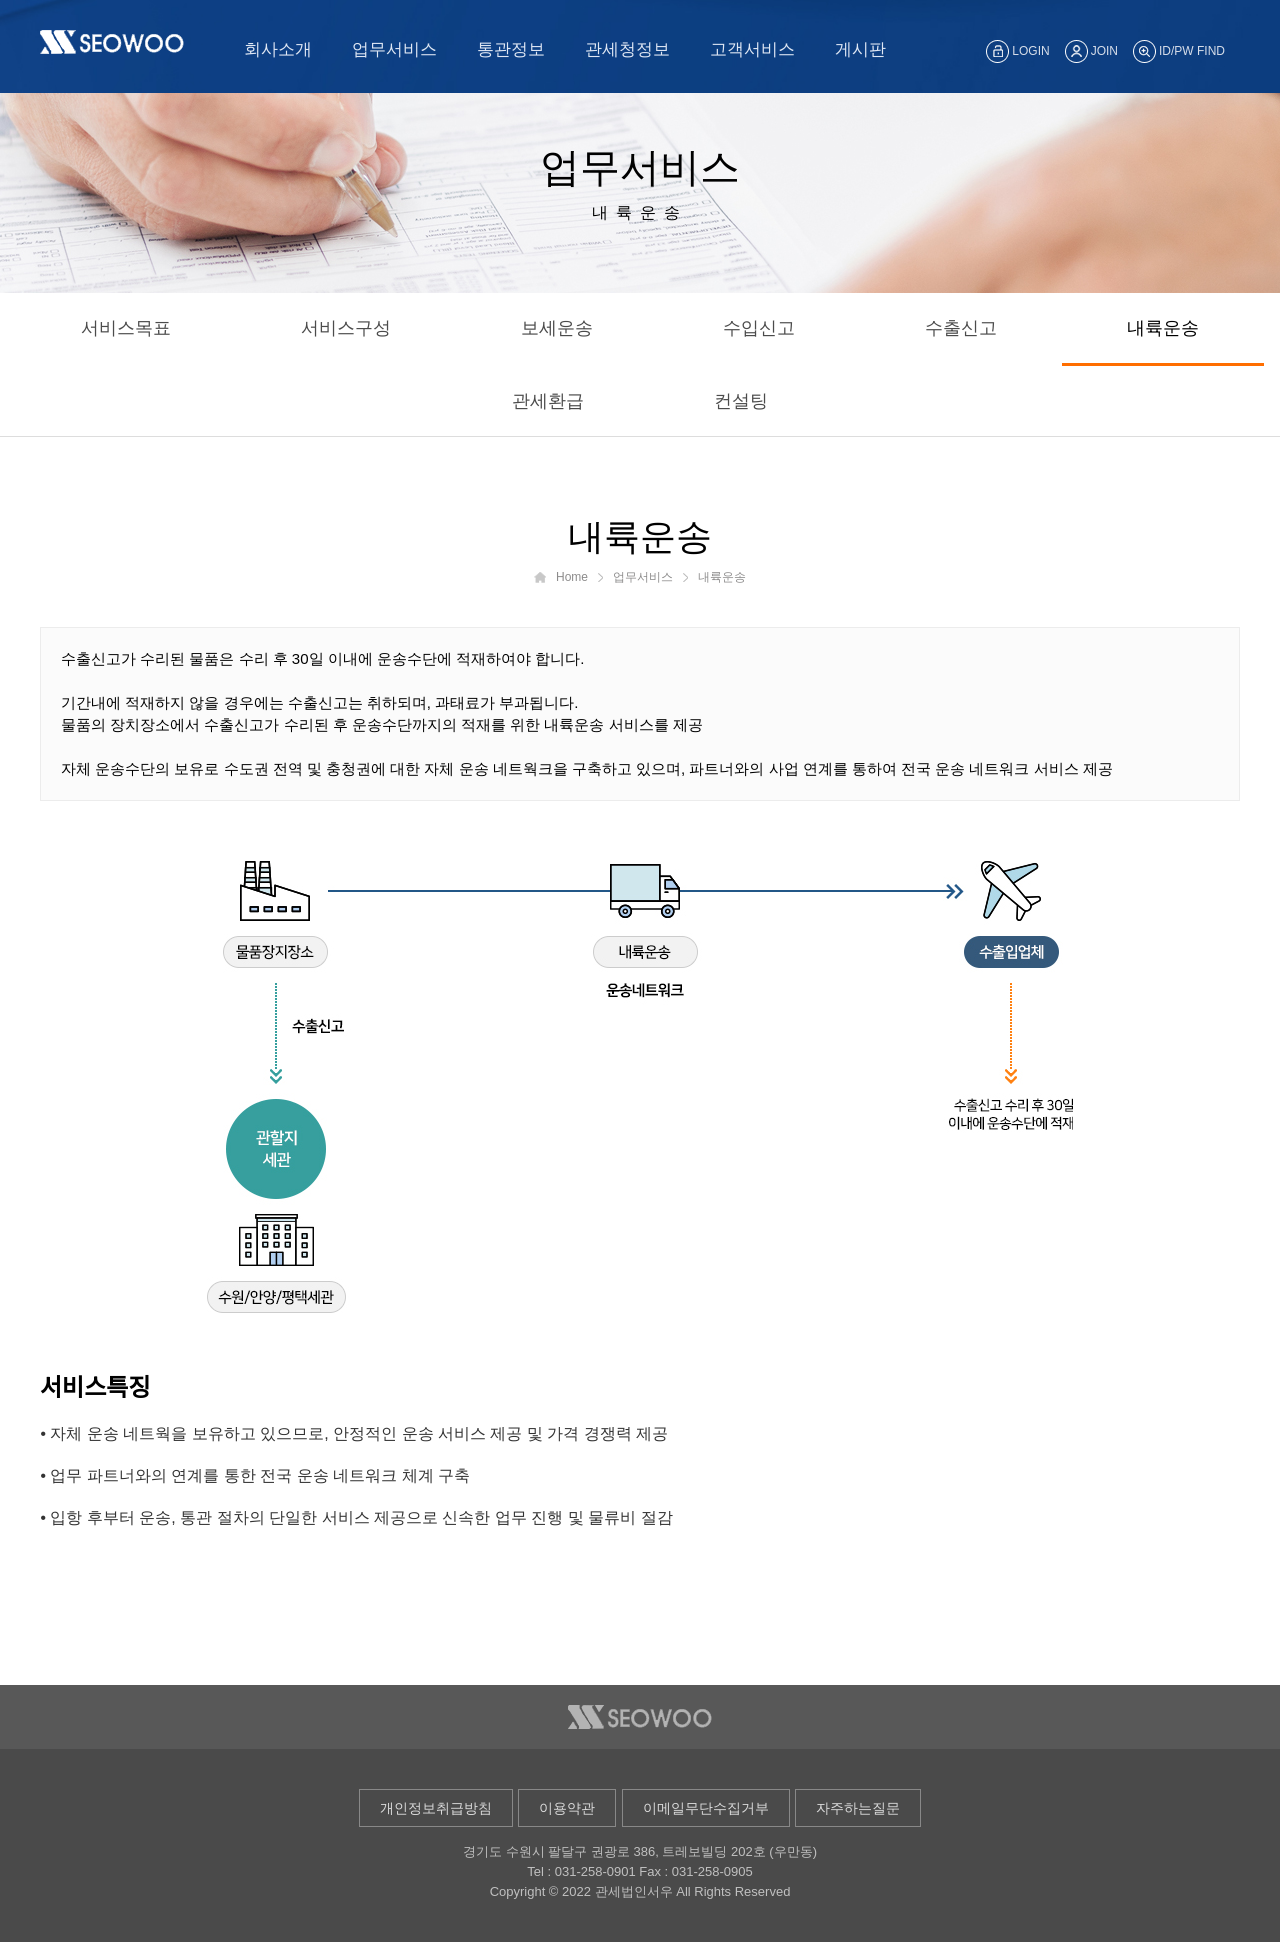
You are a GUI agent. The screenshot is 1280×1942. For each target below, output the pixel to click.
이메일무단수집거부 (706, 1808)
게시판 (860, 49)
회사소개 (278, 49)
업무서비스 (394, 49)
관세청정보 (627, 49)
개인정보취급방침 (436, 1808)
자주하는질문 (858, 1808)
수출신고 (961, 328)
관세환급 (548, 401)
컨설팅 (741, 401)
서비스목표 (126, 328)
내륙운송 (1163, 328)
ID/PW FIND (1179, 51)
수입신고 (759, 328)
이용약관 (567, 1808)
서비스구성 (346, 328)
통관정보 (511, 49)
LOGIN (1017, 51)
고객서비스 (752, 49)
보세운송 (557, 328)
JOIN (1091, 51)
